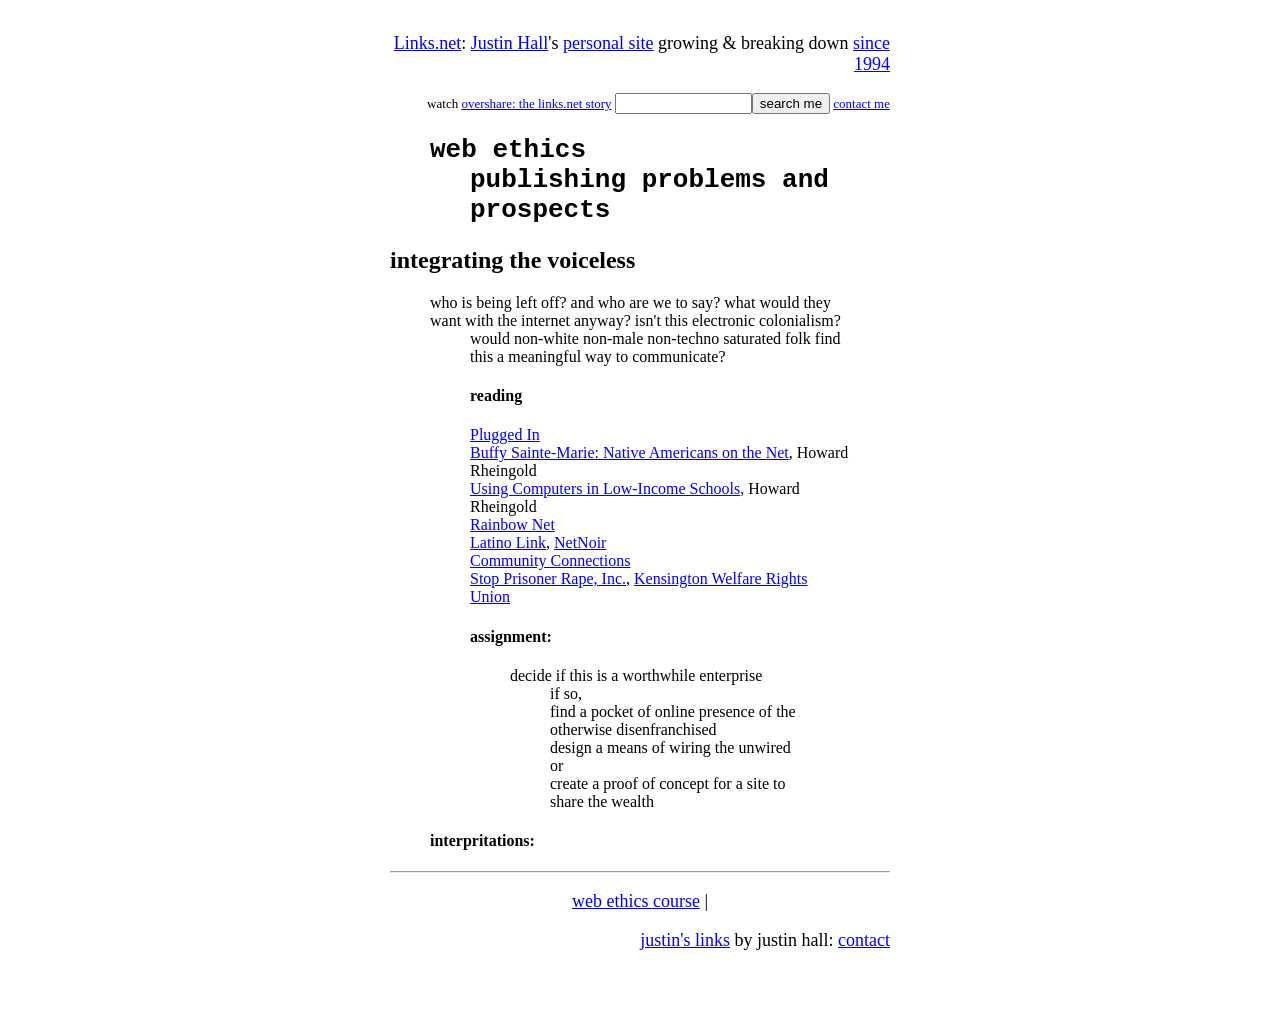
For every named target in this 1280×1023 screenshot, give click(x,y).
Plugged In (505, 452)
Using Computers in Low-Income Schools (605, 506)
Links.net (428, 43)
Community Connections (550, 578)
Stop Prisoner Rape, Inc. (548, 596)
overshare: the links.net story (536, 103)
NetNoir (580, 560)
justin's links (685, 958)
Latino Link (508, 560)
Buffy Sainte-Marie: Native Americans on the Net (629, 470)
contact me (861, 103)
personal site (608, 43)
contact (864, 958)
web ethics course (636, 919)
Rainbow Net (512, 542)
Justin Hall (510, 43)
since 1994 (871, 53)
